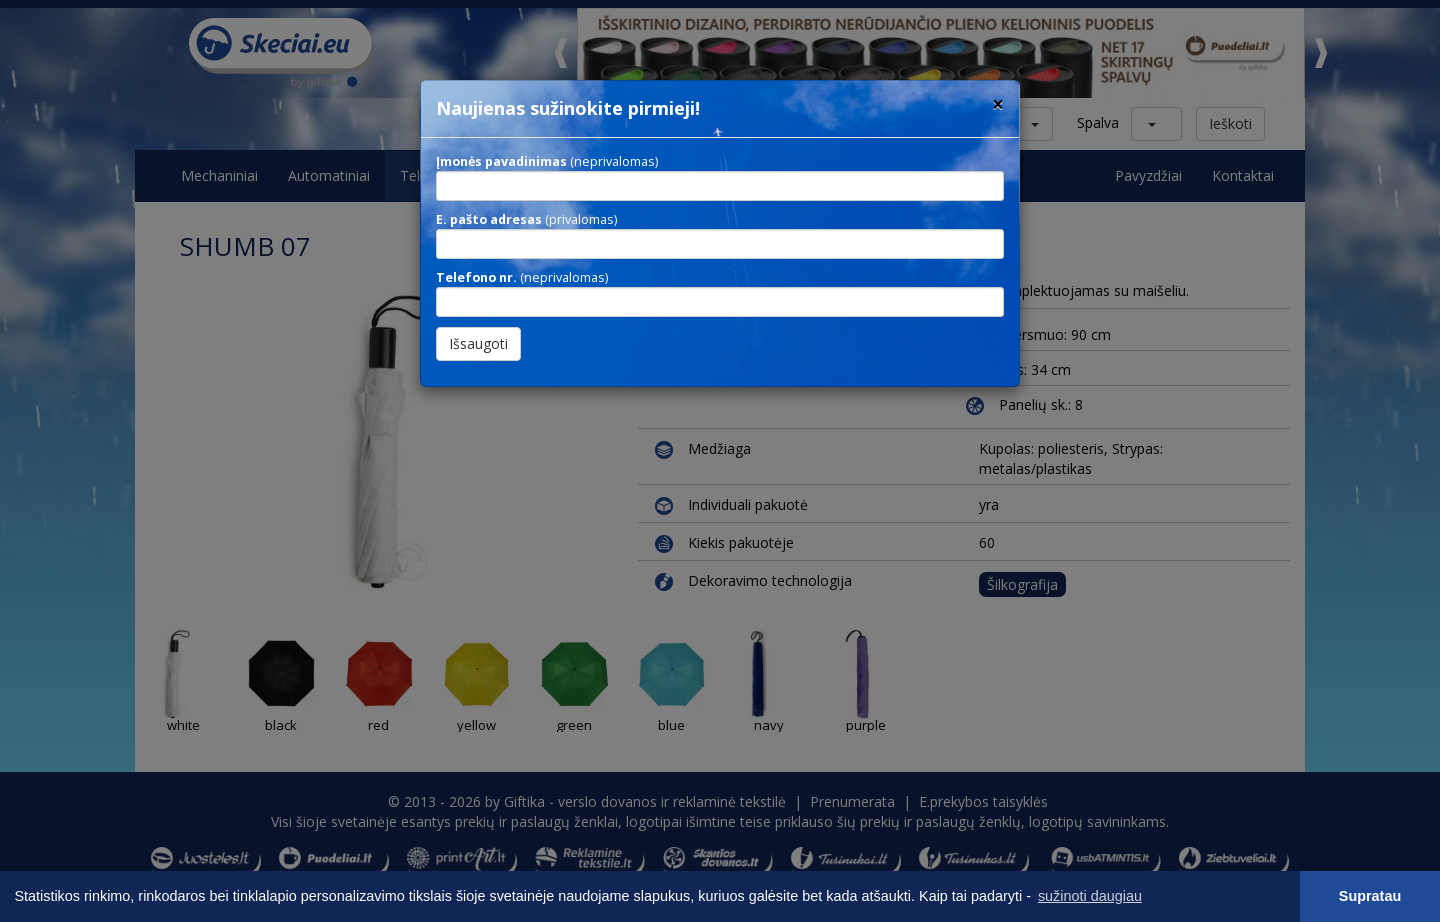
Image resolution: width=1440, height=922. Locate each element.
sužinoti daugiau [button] (1090, 896)
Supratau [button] (1370, 896)
